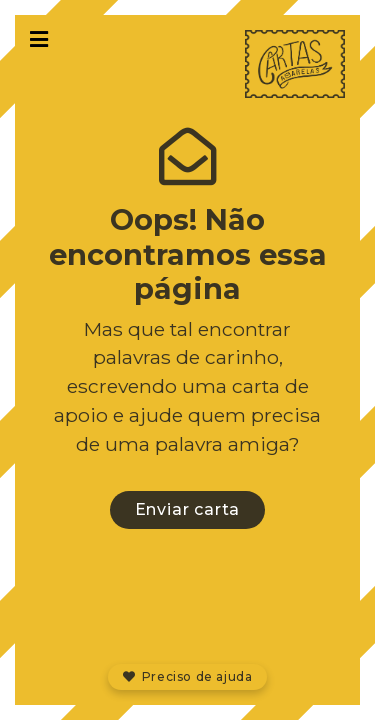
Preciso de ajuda (188, 676)
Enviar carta (188, 509)
